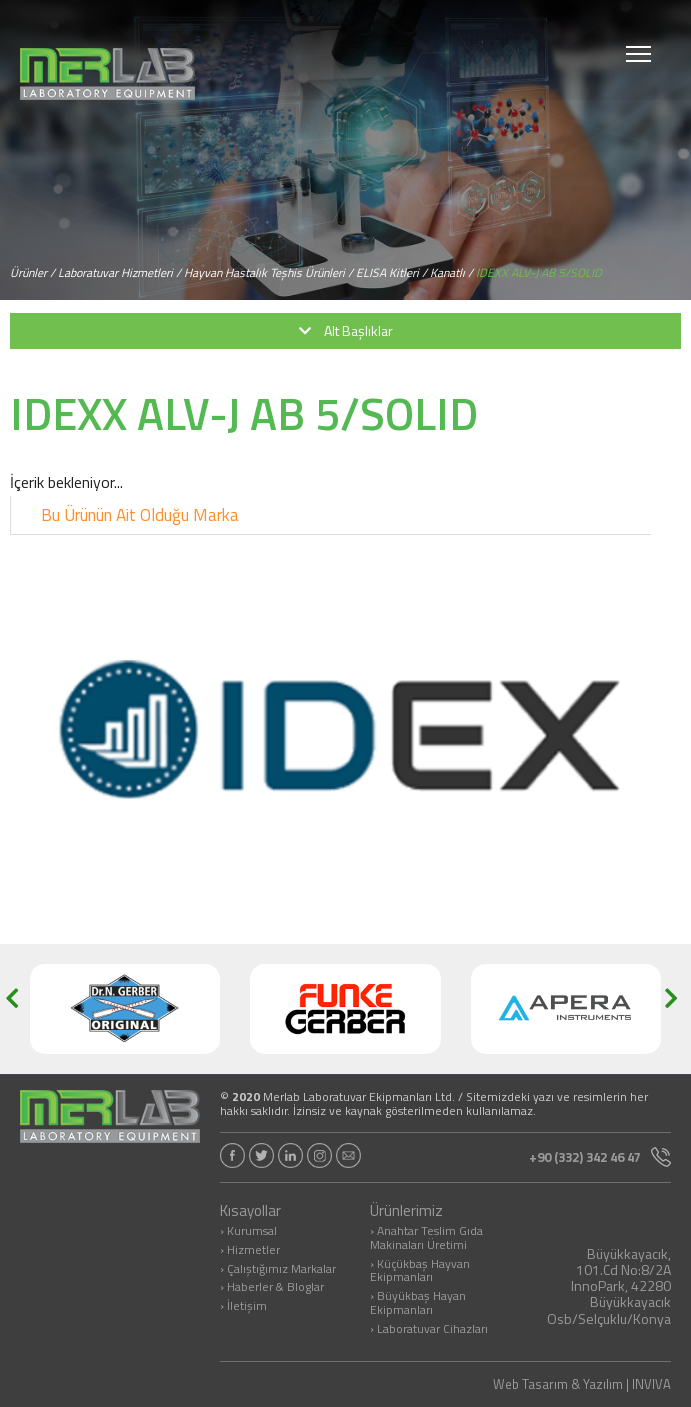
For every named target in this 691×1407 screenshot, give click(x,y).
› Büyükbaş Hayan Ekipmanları (418, 1304)
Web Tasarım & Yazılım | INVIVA (582, 1384)
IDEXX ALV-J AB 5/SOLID (539, 272)
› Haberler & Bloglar (272, 1288)
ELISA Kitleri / (391, 272)
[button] (18, 1009)
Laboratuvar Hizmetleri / (119, 272)
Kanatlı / (451, 272)
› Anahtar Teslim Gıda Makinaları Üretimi (426, 1239)
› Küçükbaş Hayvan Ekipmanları (420, 1272)
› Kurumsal (248, 1232)
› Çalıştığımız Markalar (278, 1270)
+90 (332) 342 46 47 (600, 1157)
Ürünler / (32, 272)
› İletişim (243, 1307)
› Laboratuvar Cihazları (429, 1330)
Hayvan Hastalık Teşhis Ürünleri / (268, 272)
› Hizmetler (250, 1251)
